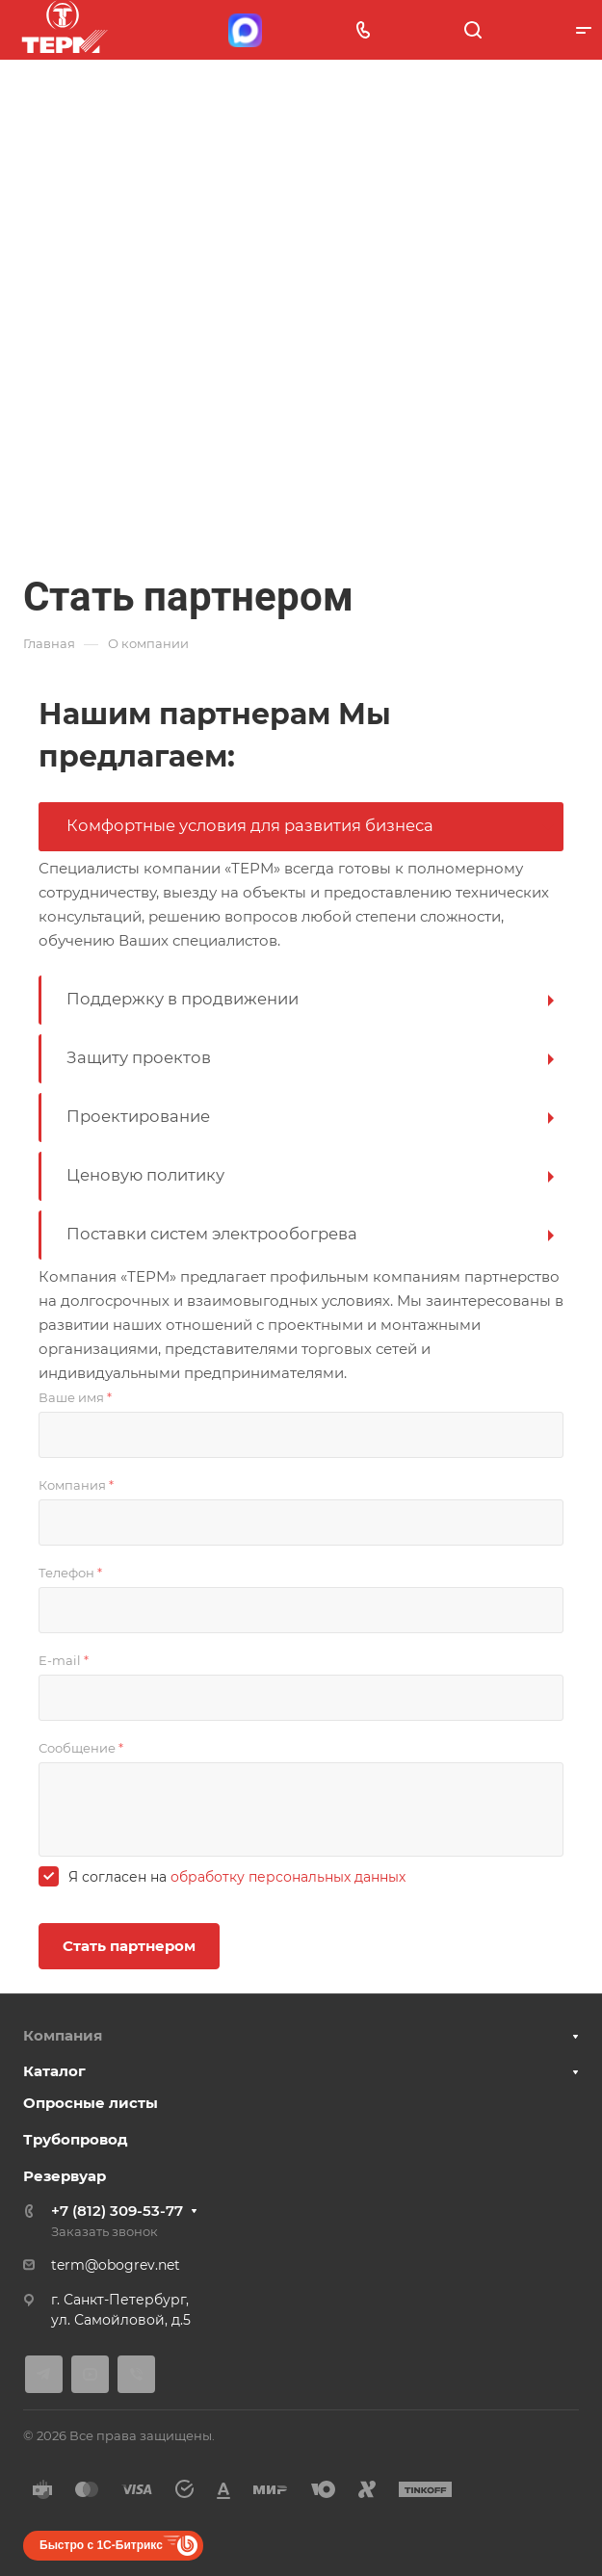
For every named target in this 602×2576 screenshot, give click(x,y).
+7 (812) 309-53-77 (117, 2210)
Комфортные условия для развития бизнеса (249, 825)
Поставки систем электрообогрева (211, 1233)
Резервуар (64, 2176)
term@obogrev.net (115, 2265)
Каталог (54, 2071)
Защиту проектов (138, 1057)
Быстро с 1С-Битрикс (101, 2545)
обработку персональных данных (288, 1877)
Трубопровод (75, 2139)
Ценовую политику (145, 1174)
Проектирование (138, 1116)
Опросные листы (90, 2103)
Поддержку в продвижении (182, 998)
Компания (62, 2035)
